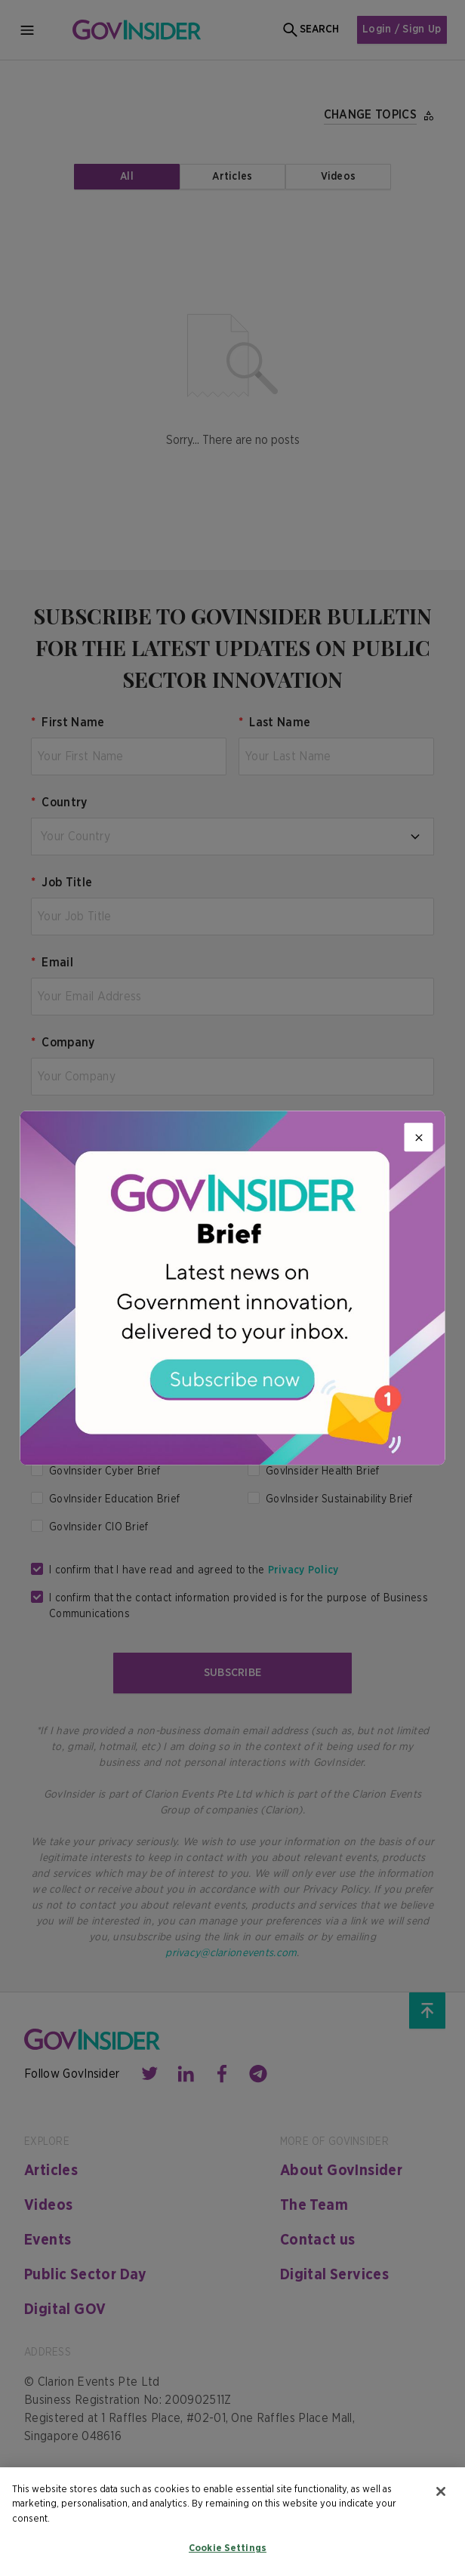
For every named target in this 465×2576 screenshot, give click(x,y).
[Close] (419, 1137)
